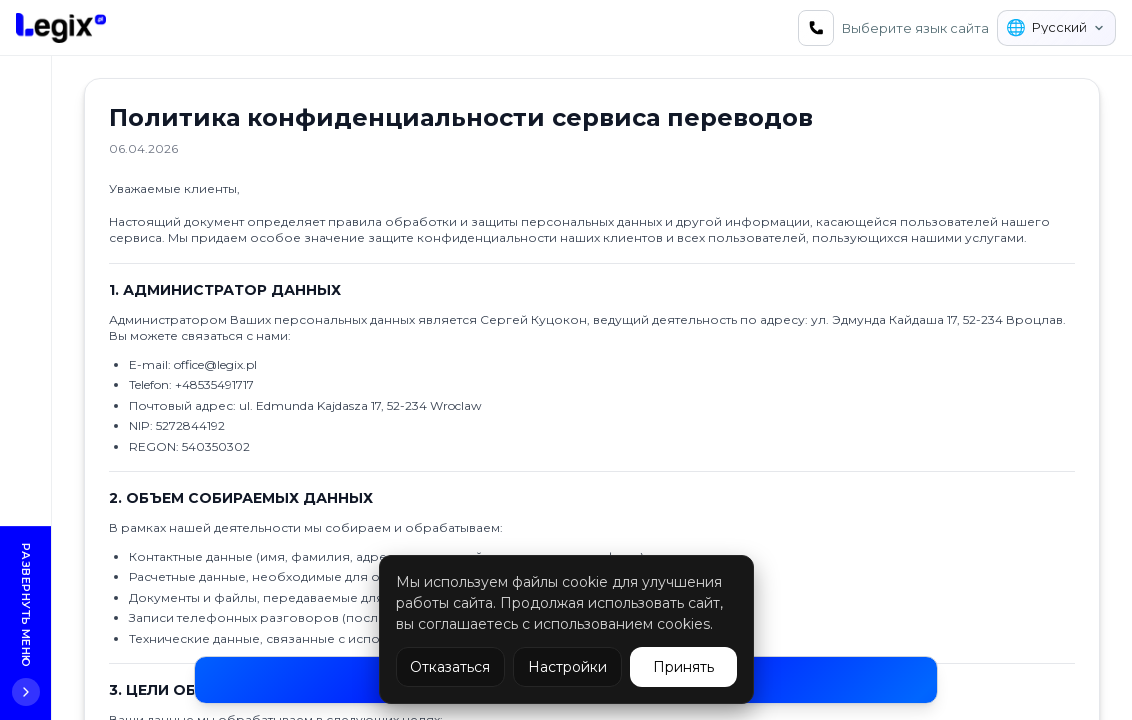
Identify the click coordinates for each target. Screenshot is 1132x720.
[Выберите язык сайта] (1056, 28)
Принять (683, 667)
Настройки (567, 667)
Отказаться (450, 667)
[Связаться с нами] (816, 28)
